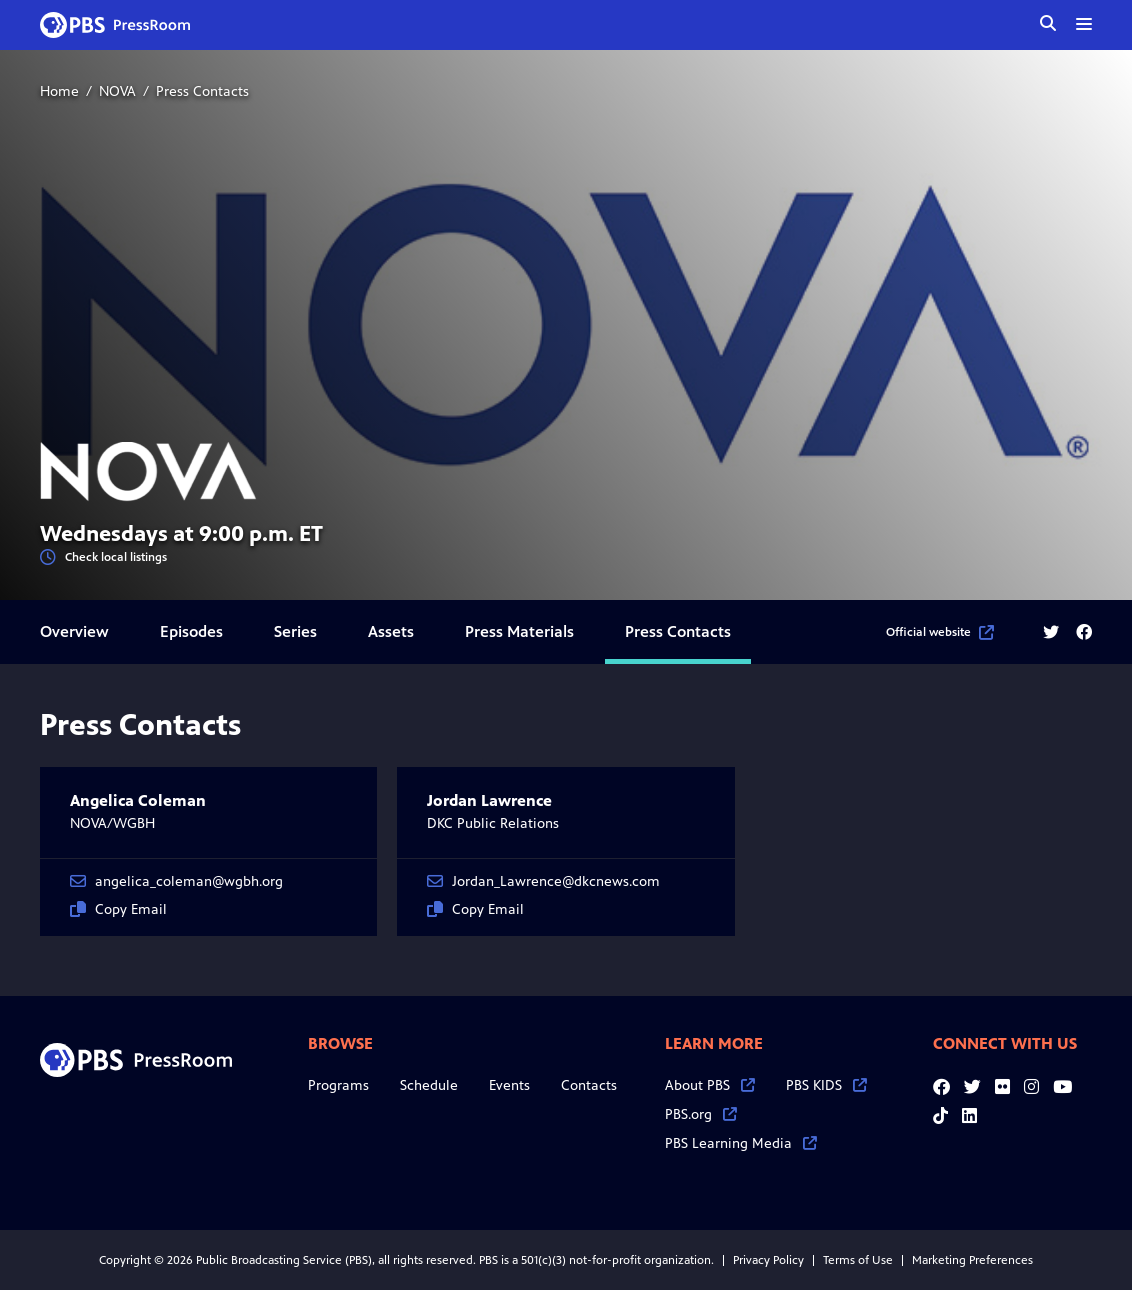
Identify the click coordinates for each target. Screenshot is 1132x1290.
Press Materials (519, 631)
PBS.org (701, 1114)
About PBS (710, 1085)
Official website (940, 632)
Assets (391, 631)
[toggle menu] (1084, 24)
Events (509, 1085)
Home (59, 91)
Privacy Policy (768, 1260)
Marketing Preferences (972, 1260)
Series (295, 631)
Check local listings (103, 557)
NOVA (117, 91)
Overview (74, 631)
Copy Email (118, 909)
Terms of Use (858, 1260)
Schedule (429, 1085)
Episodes (191, 631)
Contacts (589, 1085)
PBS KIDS (826, 1085)
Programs (338, 1085)
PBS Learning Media (741, 1143)
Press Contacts (678, 631)
